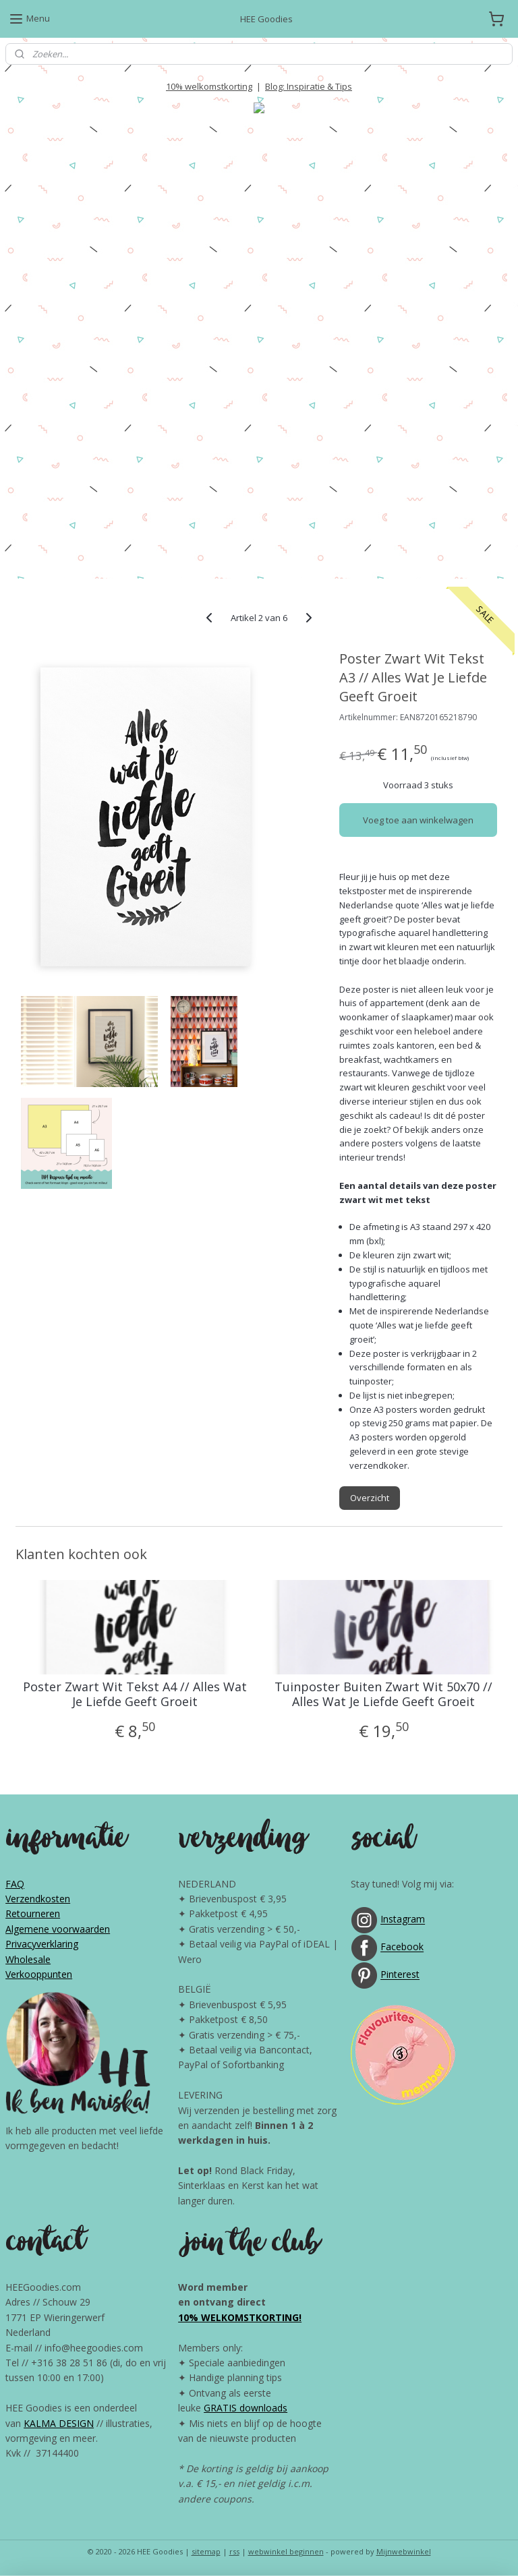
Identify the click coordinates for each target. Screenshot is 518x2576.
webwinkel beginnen (286, 2551)
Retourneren (32, 1913)
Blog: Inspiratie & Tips (308, 86)
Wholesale (28, 1959)
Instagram (402, 1919)
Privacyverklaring (41, 1943)
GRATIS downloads (245, 2407)
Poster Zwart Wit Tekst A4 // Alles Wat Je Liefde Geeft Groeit (135, 1694)
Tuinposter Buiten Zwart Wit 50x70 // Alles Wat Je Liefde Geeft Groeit (383, 1694)
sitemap (206, 2551)
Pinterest (400, 1974)
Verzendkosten (37, 1898)
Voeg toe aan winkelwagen (418, 820)
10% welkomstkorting (209, 86)
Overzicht (369, 1498)
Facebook (402, 1947)
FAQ (14, 1883)
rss (234, 2551)
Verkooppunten (38, 1974)
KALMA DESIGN (59, 2423)
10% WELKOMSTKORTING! (239, 2317)
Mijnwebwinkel (403, 2551)
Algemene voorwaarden (57, 1929)
